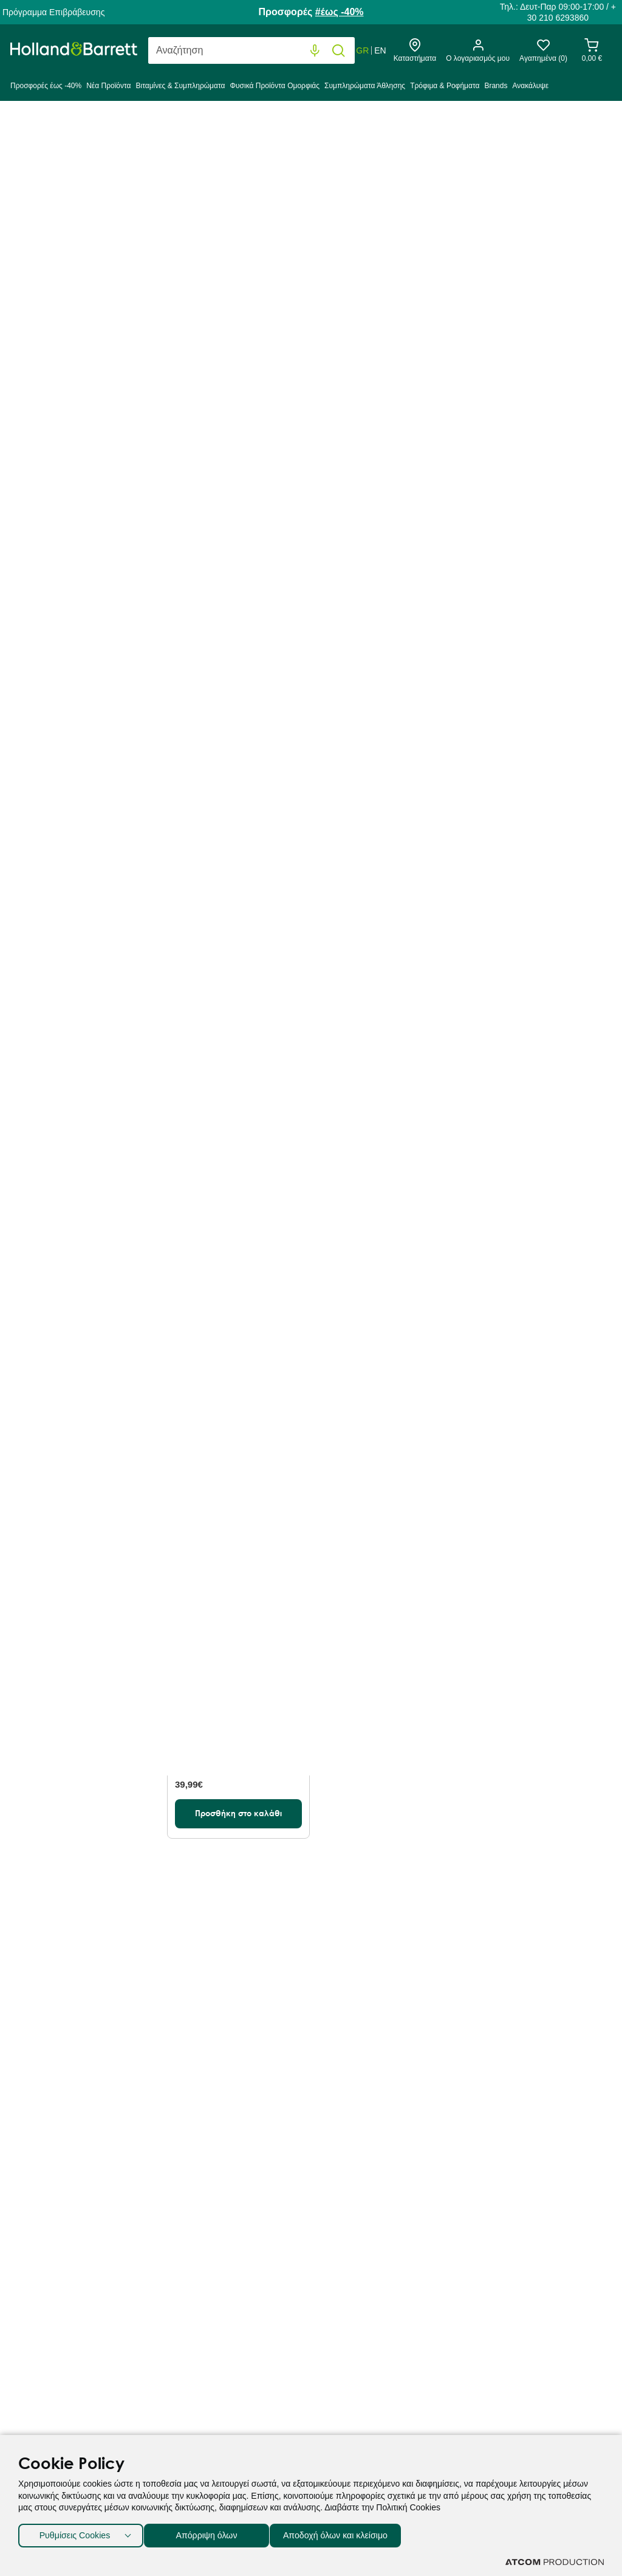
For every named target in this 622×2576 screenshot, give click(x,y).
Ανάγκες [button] (69, 637)
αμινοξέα (453, 200)
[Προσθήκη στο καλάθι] (238, 598)
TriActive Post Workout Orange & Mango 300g (527, 809)
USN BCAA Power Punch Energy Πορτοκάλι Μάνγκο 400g (234, 1445)
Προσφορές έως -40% (45, 85)
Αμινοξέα (240, 129)
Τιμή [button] (69, 927)
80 (507, 293)
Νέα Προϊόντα (108, 85)
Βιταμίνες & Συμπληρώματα (180, 85)
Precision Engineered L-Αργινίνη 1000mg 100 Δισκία (538, 496)
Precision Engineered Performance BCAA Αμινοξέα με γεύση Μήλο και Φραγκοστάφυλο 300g (389, 509)
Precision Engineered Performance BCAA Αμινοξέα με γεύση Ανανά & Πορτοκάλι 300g (386, 1138)
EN (380, 50)
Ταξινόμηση (192, 293)
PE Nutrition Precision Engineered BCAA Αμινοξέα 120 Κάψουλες (387, 1445)
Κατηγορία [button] (69, 290)
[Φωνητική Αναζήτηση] (314, 50)
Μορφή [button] (69, 486)
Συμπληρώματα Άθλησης (364, 85)
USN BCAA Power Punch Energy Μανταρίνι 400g (530, 1125)
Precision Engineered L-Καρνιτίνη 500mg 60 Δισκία (233, 512)
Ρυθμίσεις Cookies (75, 2533)
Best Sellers (253, 293)
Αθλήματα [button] (69, 775)
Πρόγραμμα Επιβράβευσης (53, 12)
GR (362, 50)
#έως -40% (339, 12)
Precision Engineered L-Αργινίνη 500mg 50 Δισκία (232, 809)
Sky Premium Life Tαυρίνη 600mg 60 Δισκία (532, 1438)
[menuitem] (47, 89)
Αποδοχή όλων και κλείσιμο (353, 2533)
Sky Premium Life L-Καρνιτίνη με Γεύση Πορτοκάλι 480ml (238, 1738)
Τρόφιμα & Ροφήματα (444, 85)
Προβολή (471, 293)
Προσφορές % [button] (69, 397)
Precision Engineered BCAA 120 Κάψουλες (236, 1125)
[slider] (20, 963)
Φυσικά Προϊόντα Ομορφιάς (275, 85)
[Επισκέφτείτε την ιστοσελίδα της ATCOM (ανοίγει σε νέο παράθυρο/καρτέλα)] (554, 2562)
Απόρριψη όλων (212, 2533)
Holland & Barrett (42, 129)
